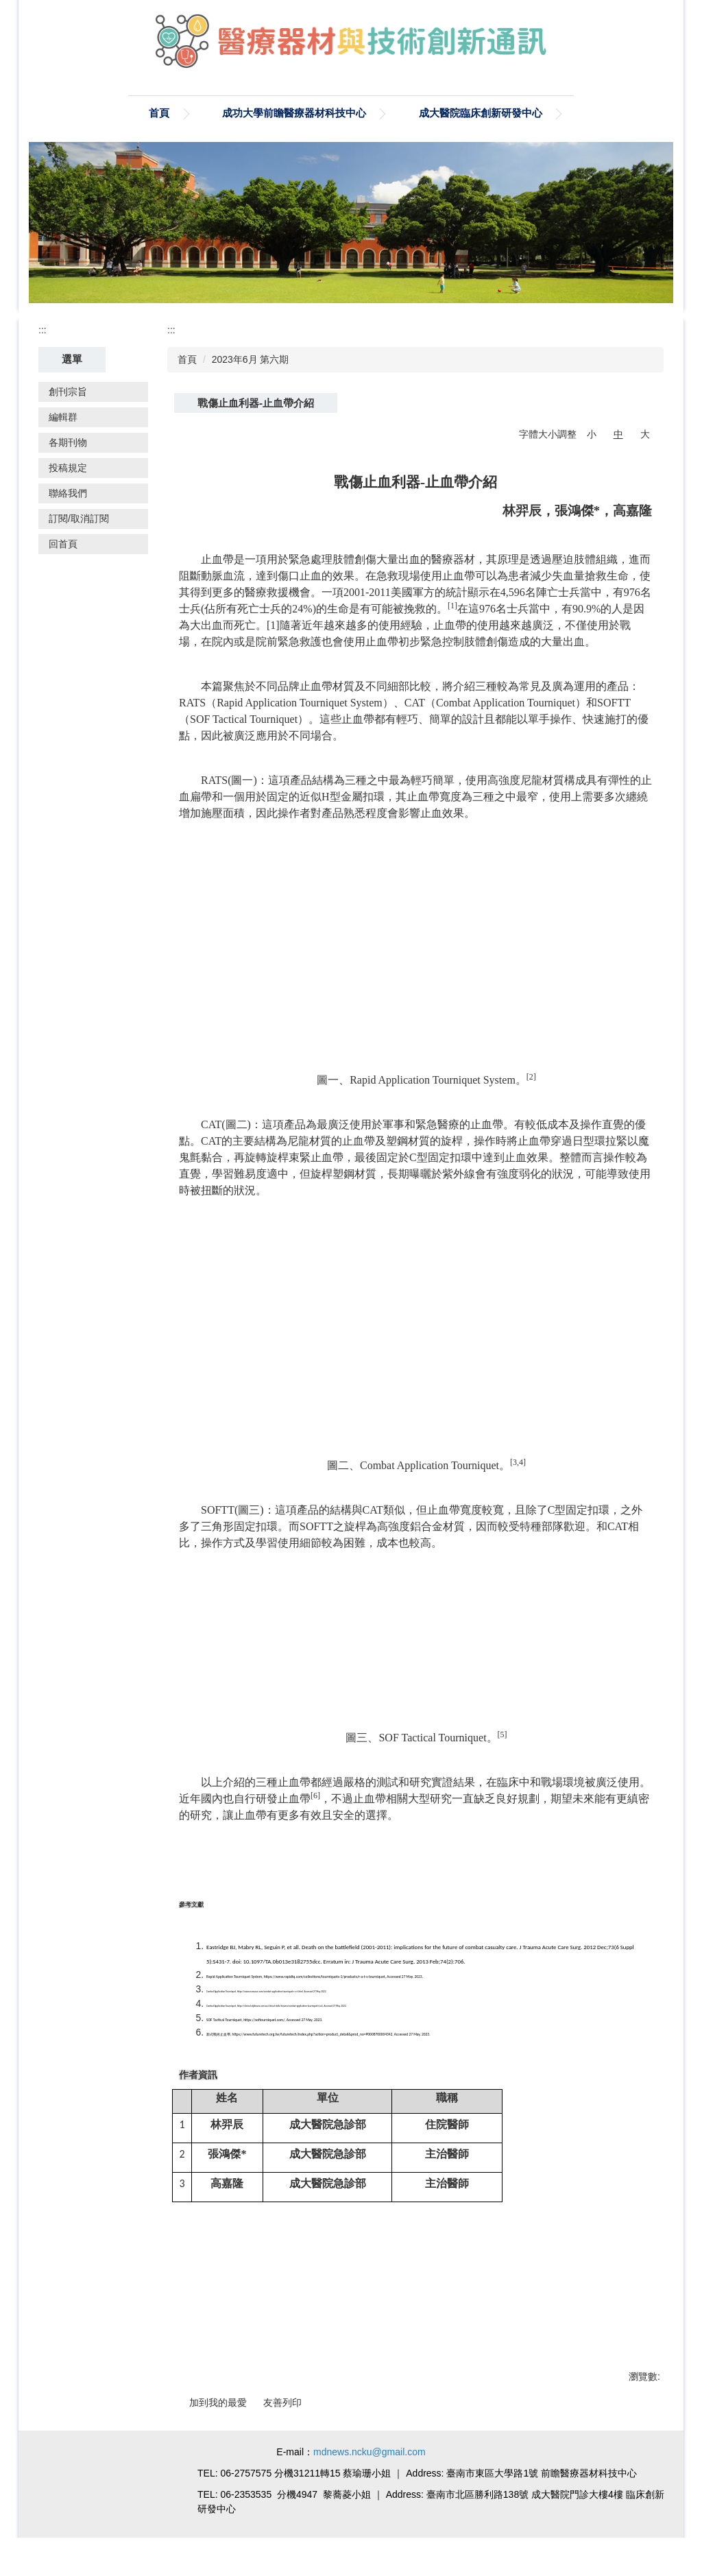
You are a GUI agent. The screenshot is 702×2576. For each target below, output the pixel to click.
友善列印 (282, 2402)
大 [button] (645, 434)
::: (42, 329)
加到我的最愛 (218, 2402)
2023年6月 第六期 (250, 359)
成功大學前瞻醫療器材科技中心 (202, 113)
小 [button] (591, 434)
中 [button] (618, 434)
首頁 (67, 113)
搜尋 (647, 112)
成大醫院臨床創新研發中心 (388, 113)
